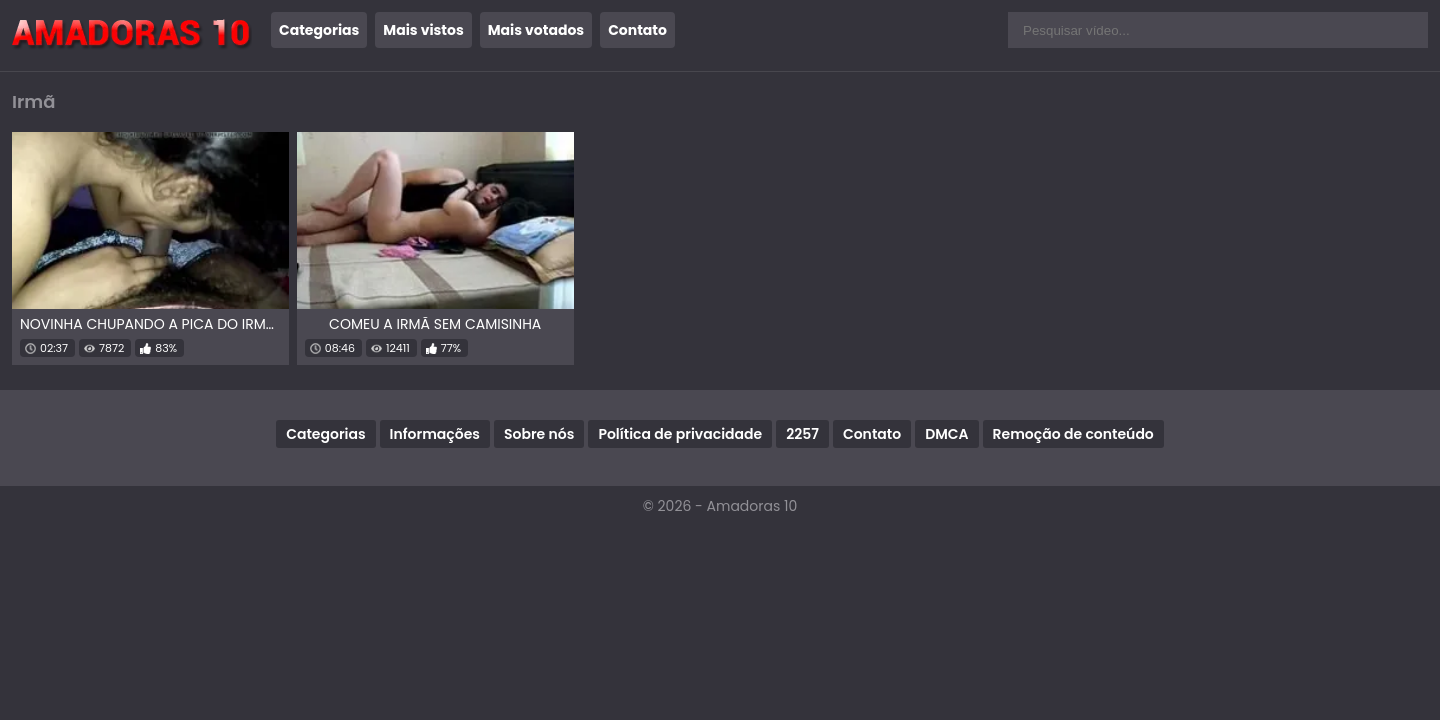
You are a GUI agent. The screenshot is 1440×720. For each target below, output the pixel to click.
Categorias (319, 30)
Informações (435, 434)
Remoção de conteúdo (1073, 434)
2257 (802, 434)
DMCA (946, 434)
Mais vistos (423, 30)
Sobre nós (539, 434)
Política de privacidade (680, 434)
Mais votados (536, 30)
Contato (637, 30)
